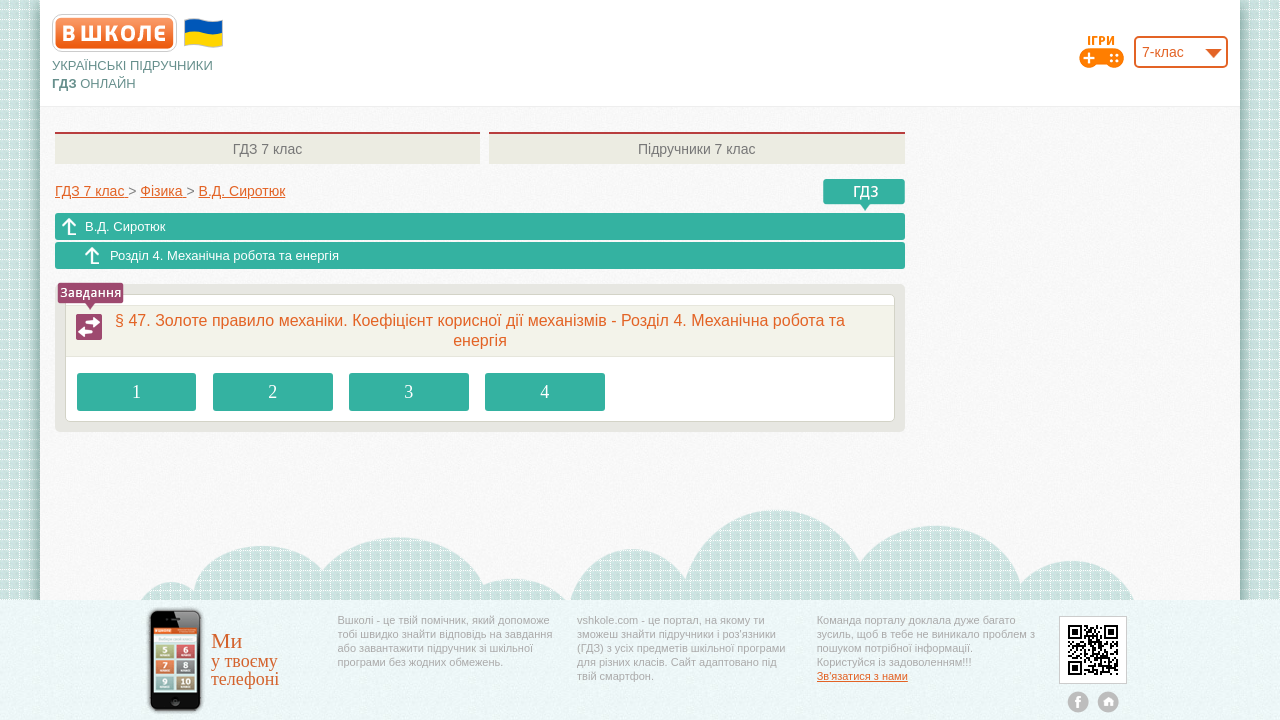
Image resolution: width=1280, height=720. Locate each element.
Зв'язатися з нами (862, 676)
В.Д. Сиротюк (125, 226)
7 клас (267, 149)
